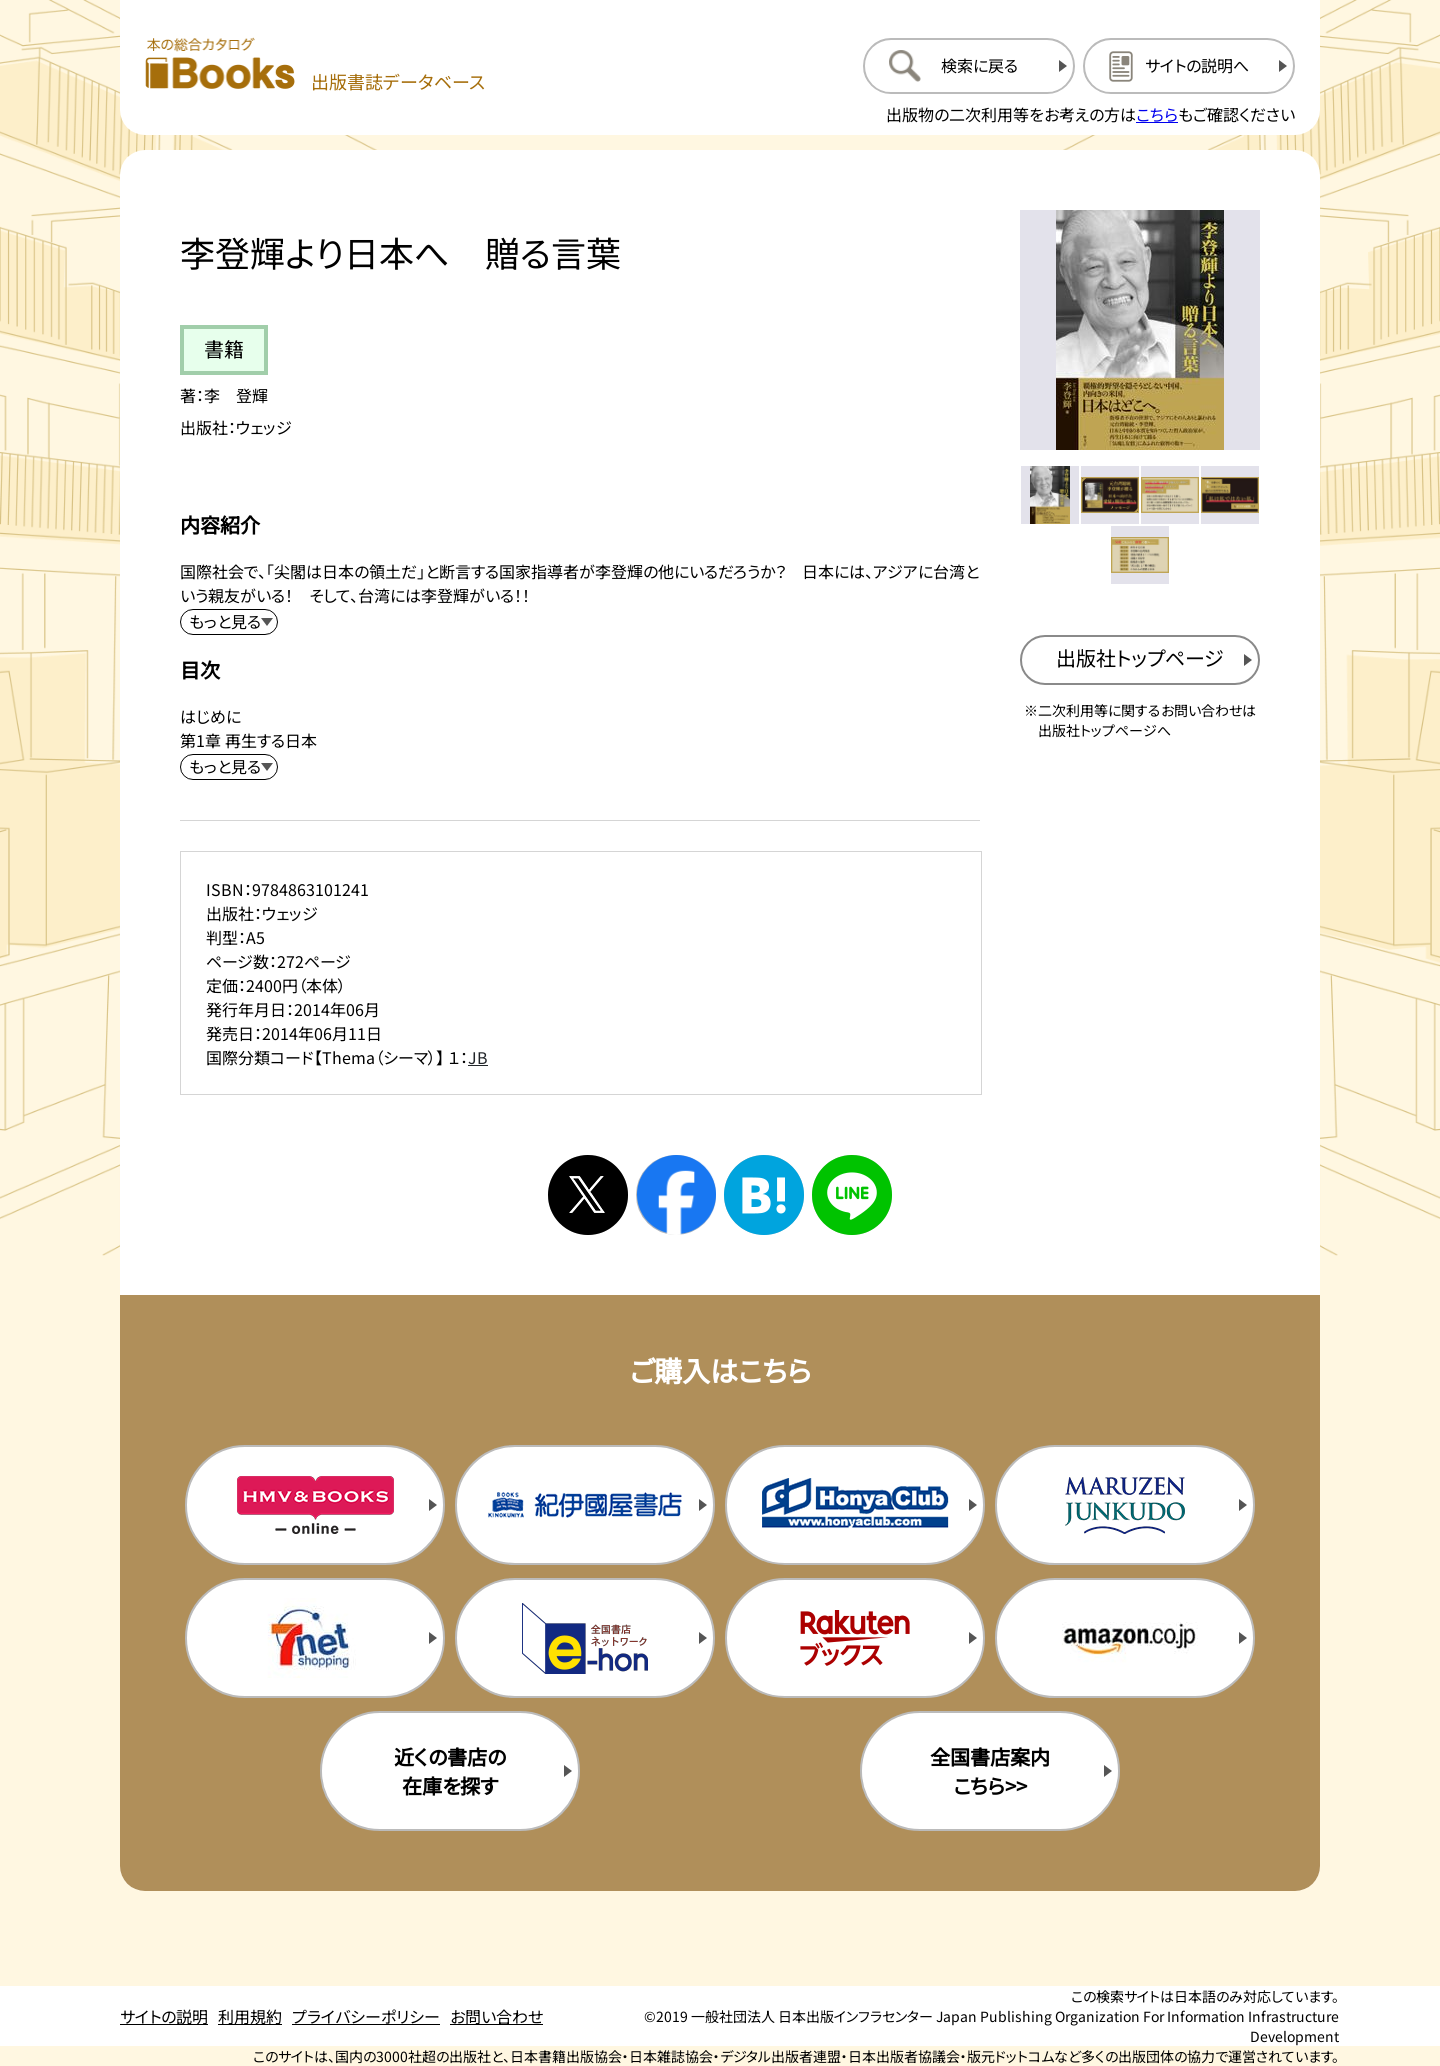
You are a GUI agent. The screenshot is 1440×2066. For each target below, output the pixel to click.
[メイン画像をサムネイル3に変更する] (1170, 495)
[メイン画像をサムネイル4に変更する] (1230, 495)
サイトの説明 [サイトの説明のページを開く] (164, 2016)
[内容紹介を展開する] (229, 622)
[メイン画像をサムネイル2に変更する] (1110, 495)
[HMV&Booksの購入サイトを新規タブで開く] (315, 1505)
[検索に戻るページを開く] (969, 66)
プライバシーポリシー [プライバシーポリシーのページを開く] (366, 2016)
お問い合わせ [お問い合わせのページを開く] (496, 2016)
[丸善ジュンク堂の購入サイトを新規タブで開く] (1125, 1505)
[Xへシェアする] (588, 1195)
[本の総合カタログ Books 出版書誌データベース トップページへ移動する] (315, 65)
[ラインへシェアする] (852, 1195)
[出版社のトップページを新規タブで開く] (1140, 660)
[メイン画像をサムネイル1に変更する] (1050, 495)
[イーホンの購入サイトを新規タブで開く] (585, 1638)
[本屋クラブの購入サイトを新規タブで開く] (855, 1505)
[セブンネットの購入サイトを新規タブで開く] (315, 1638)
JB (478, 1057)
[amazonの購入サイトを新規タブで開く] (1125, 1638)
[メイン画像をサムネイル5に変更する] (1140, 555)
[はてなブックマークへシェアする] (764, 1195)
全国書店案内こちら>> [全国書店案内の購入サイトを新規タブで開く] (990, 1771)
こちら (1157, 114)
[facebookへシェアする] (676, 1195)
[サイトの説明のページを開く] (1189, 66)
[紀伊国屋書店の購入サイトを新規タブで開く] (585, 1505)
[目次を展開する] (229, 767)
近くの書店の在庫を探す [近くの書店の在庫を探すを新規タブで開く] (450, 1771)
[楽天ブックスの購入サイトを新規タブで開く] (855, 1638)
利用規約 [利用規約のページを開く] (250, 2016)
